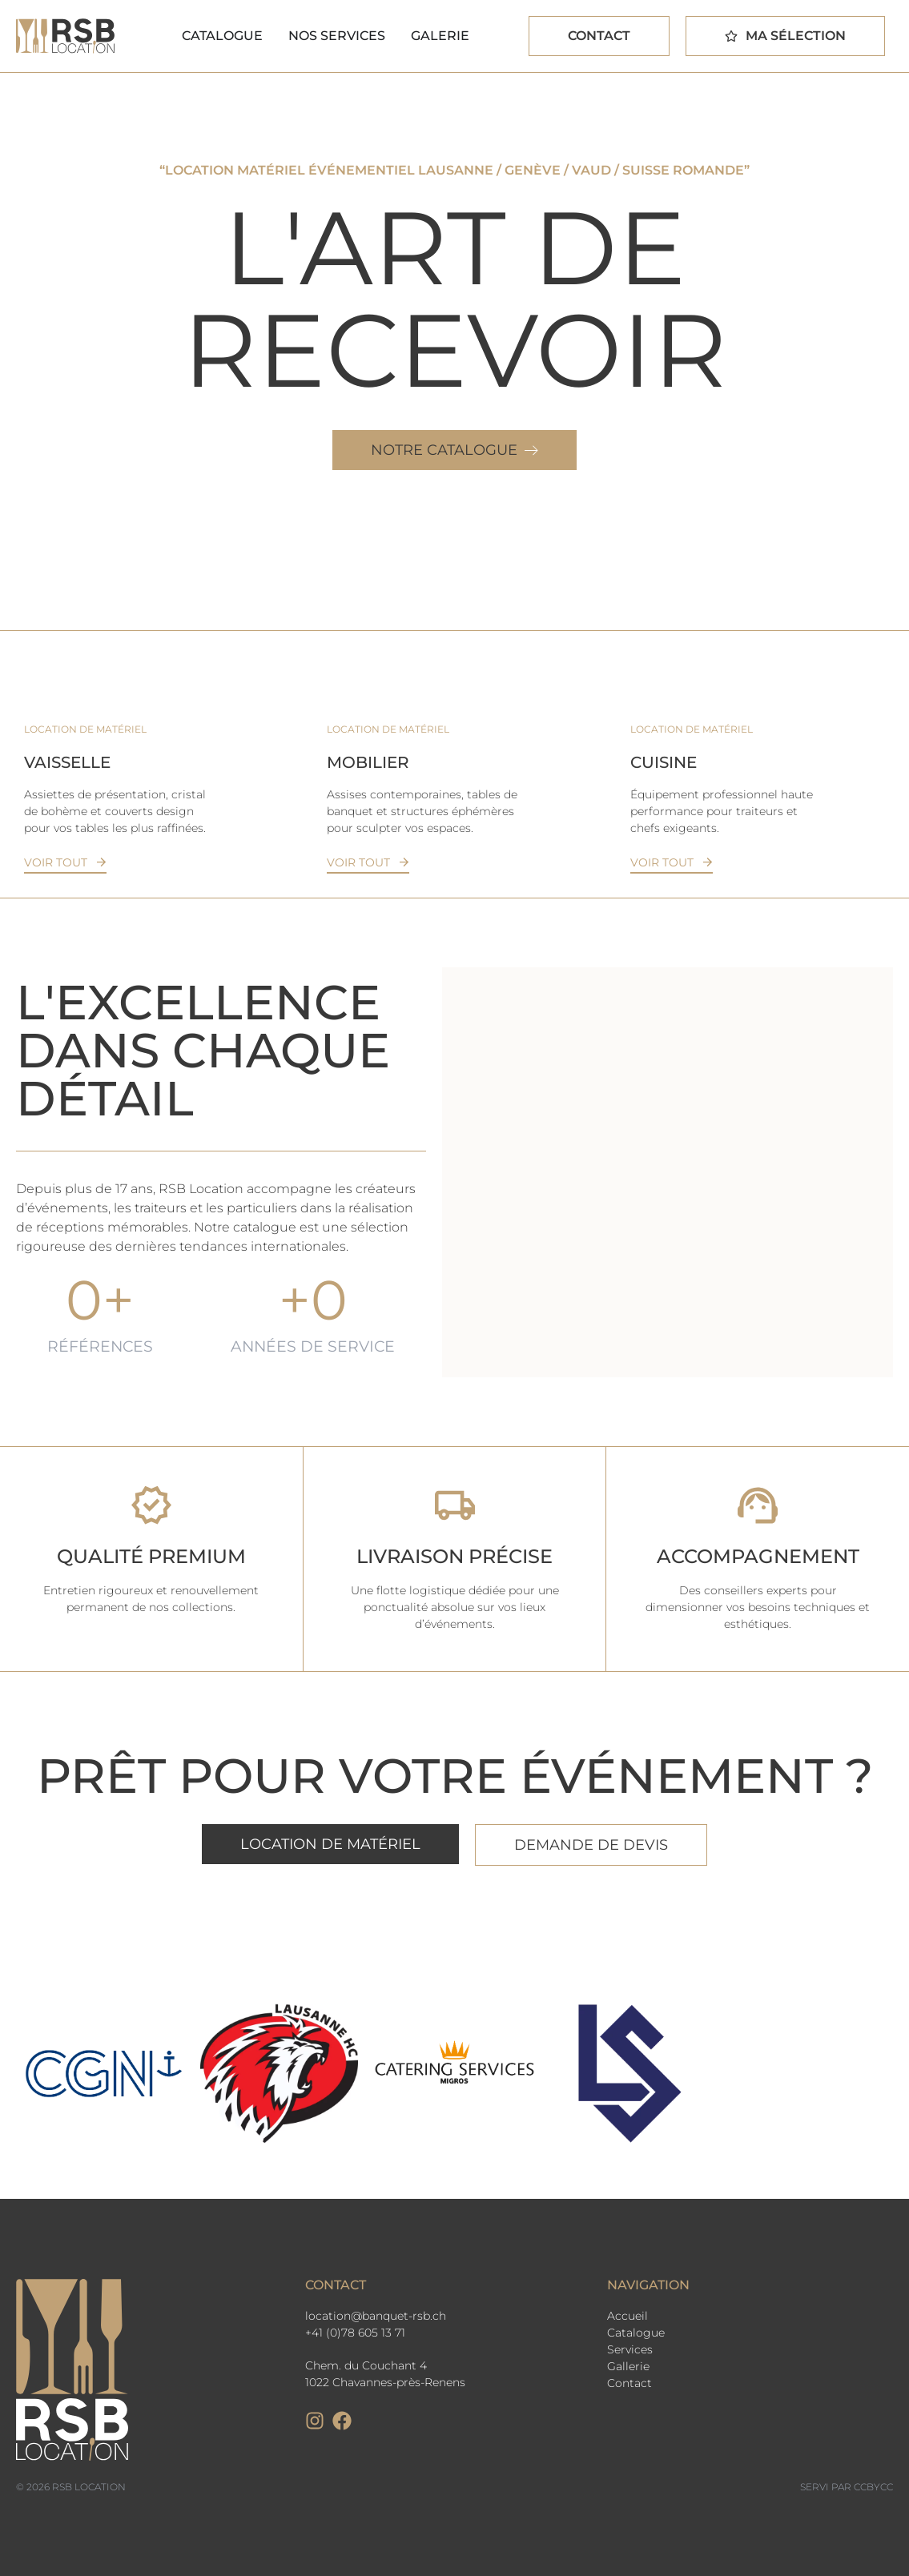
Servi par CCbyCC (846, 2487)
